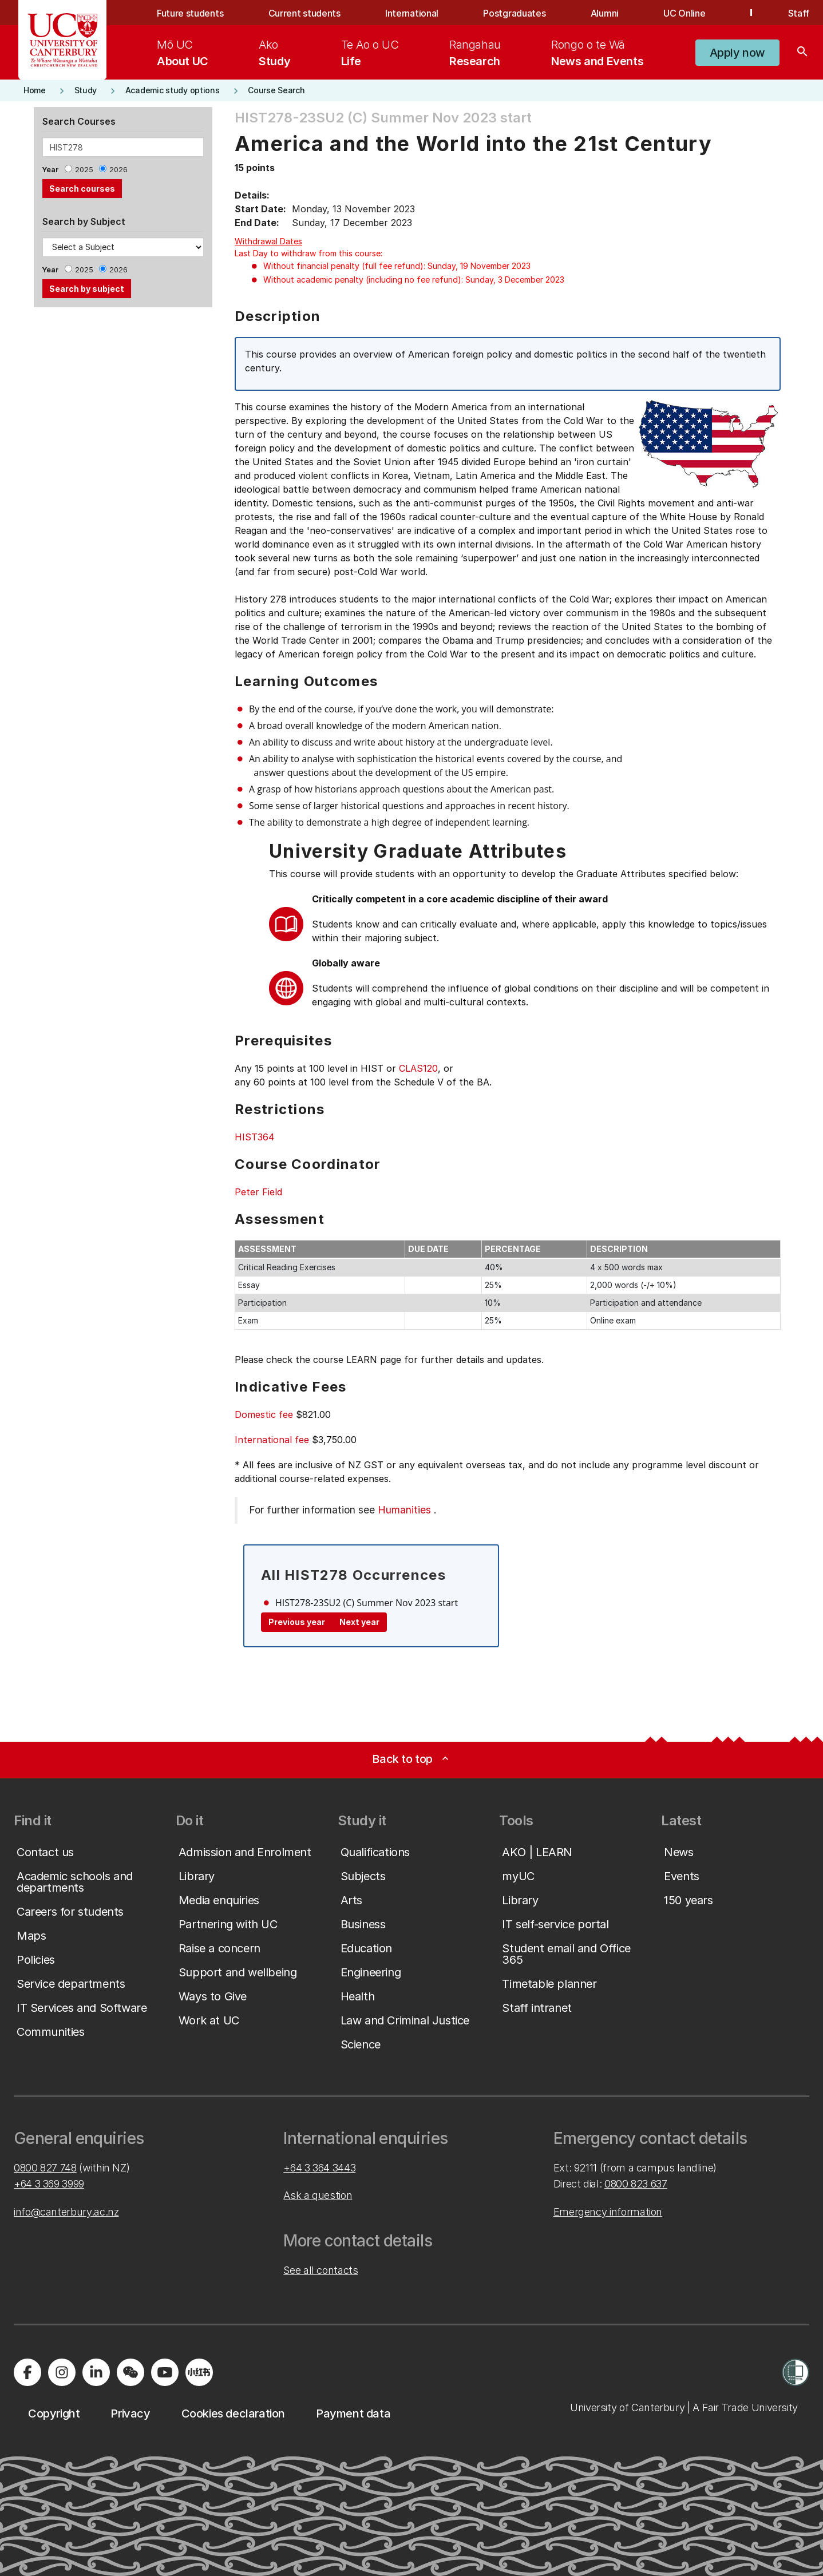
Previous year (296, 1622)
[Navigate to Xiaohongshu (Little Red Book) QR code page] (199, 2372)
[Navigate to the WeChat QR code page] (130, 2372)
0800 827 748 (45, 2168)
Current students (304, 13)
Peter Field (258, 1192)
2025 (84, 169)
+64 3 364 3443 (319, 2168)
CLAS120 (418, 1068)
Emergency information (607, 2212)
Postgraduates (514, 13)
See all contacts (320, 2270)
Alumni (605, 13)
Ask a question (317, 2195)
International (411, 13)
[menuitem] (182, 52)
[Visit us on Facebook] (27, 2372)
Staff (798, 13)
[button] (737, 52)
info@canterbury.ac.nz (66, 2212)
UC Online (684, 13)
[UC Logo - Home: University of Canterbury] (62, 40)
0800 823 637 (635, 2184)
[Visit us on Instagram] (62, 2372)
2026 (118, 169)
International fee (272, 1439)
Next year (359, 1622)
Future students (190, 13)
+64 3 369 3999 (49, 2184)
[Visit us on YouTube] (165, 2372)
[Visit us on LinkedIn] (96, 2372)
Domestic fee (264, 1414)
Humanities (404, 1510)
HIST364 (254, 1137)
